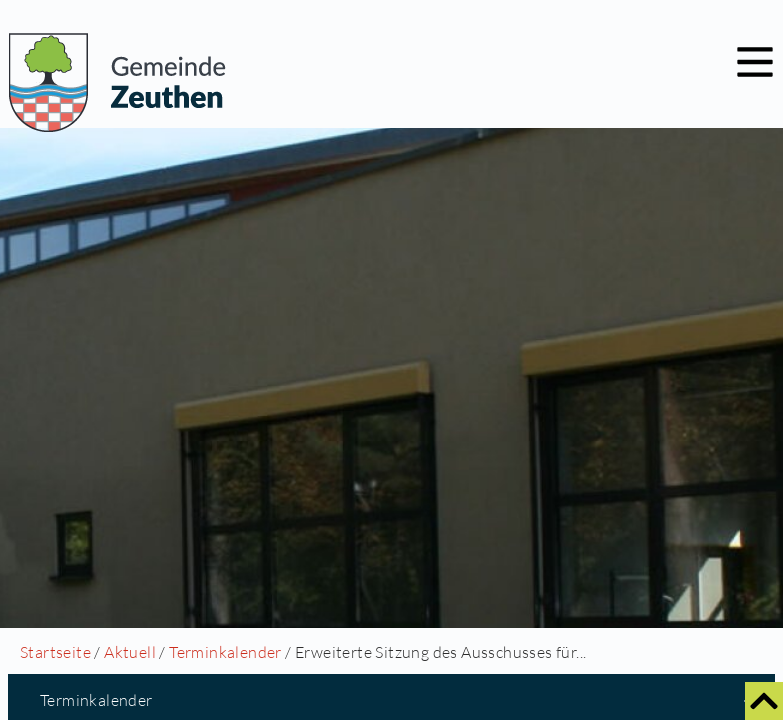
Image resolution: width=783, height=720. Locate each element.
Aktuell (130, 652)
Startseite (55, 652)
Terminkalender (225, 652)
